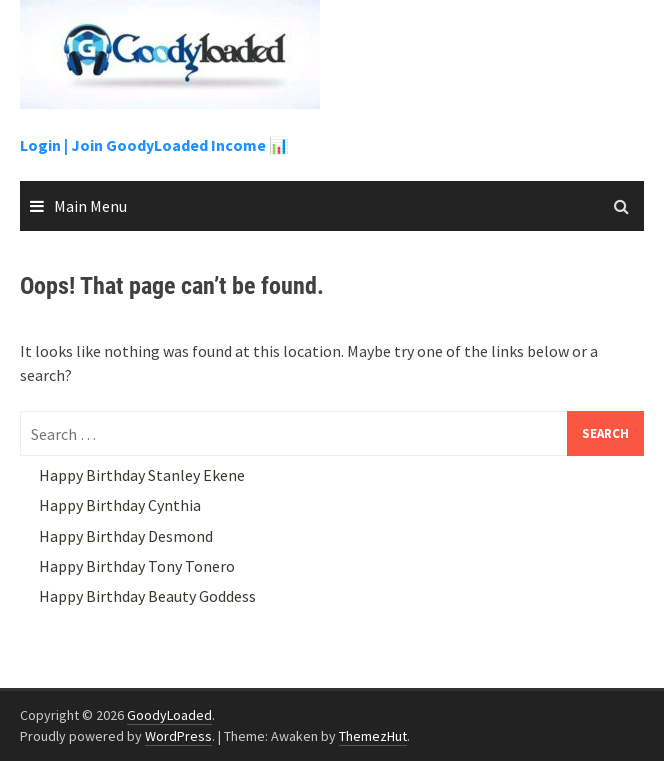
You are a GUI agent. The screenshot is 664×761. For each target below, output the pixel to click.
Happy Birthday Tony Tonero (137, 566)
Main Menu (90, 206)
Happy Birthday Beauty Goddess (147, 596)
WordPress (178, 736)
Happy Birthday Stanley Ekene (142, 475)
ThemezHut (373, 736)
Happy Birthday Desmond (126, 536)
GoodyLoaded (169, 715)
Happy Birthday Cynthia (120, 505)
